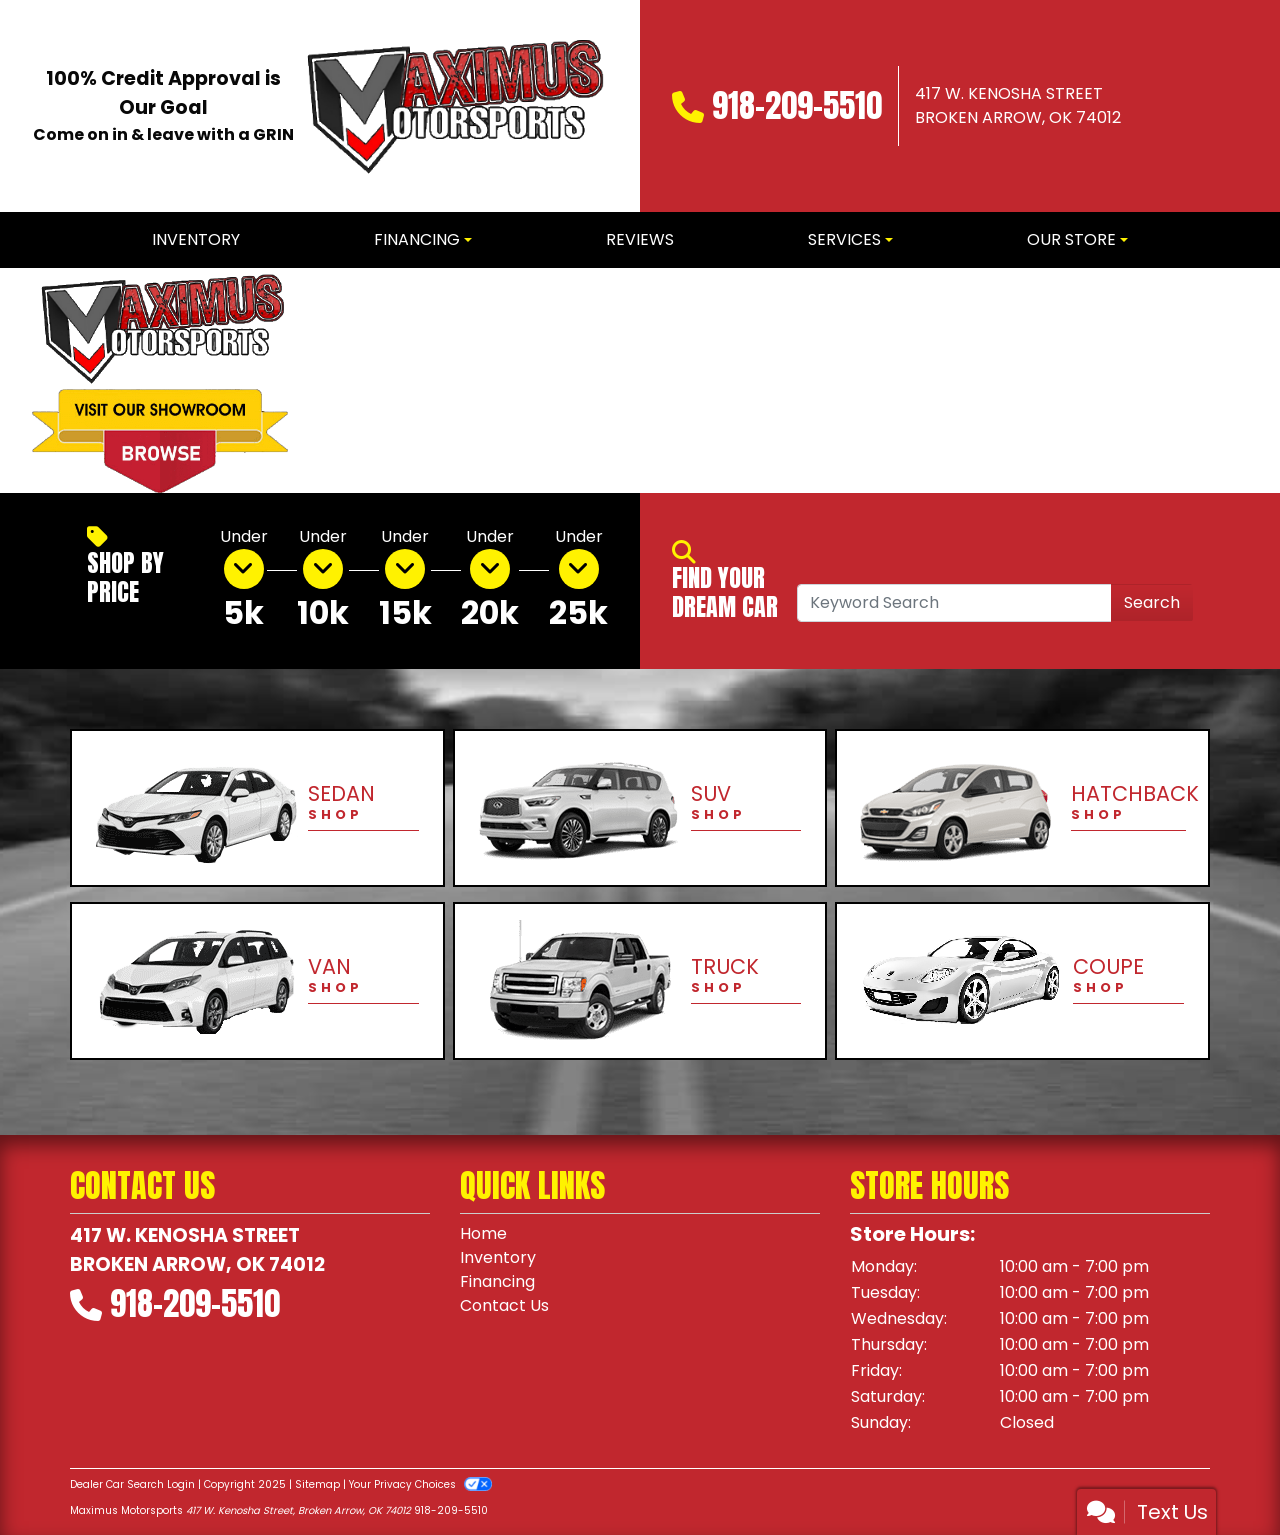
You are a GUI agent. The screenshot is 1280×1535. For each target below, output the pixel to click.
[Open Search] (954, 603)
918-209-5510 (797, 105)
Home (483, 1233)
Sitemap (317, 1484)
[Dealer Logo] (452, 106)
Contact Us (504, 1305)
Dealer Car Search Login (132, 1484)
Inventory (498, 1257)
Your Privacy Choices (420, 1484)
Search (1152, 602)
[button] (337, 380)
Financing (497, 1281)
